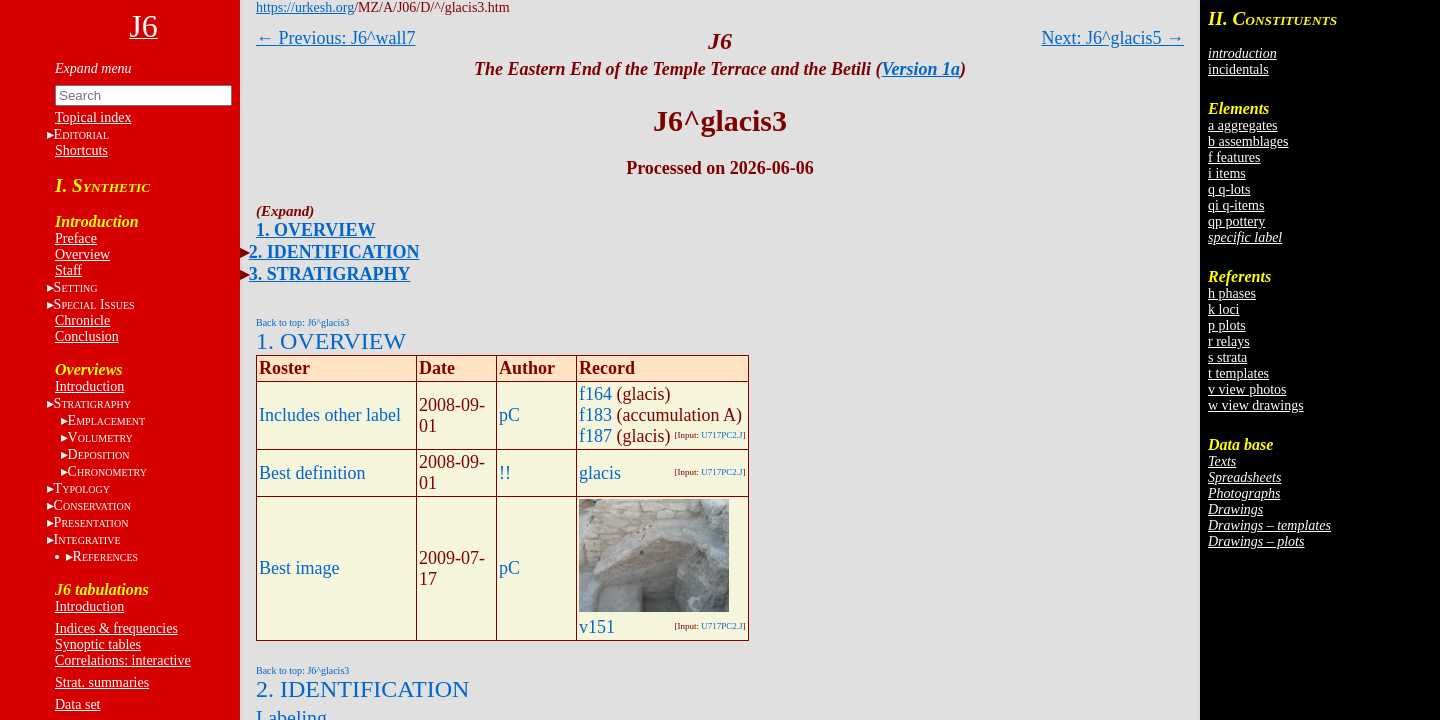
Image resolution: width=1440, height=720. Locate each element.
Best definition (312, 473)
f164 (595, 394)
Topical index (93, 117)
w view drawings (1256, 405)
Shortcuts (81, 150)
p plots (1227, 325)
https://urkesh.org (305, 7)
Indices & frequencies (116, 628)
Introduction (89, 386)
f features (1234, 157)
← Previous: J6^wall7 (335, 38)
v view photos (1247, 389)
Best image (299, 568)
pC (509, 415)
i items (1227, 173)
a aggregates (1243, 125)
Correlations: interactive (123, 660)
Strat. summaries (102, 682)
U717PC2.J (721, 435)
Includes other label (330, 415)
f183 (595, 415)
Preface (76, 238)
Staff (68, 270)
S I (94, 304)
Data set (77, 704)
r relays (1229, 341)
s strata (1227, 357)
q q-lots (1229, 189)
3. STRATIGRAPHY (330, 274)
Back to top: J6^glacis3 (302, 322)
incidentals (1238, 69)
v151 (597, 627)
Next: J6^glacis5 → (1113, 38)
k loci (1224, 309)
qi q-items (1236, 205)
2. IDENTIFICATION (334, 252)
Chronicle (82, 320)
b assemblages (1248, 141)
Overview (82, 254)
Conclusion (87, 336)
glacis (600, 473)
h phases (1232, 293)
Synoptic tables (98, 644)
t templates (1238, 373)
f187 (595, 436)
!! (505, 473)
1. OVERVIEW (315, 230)
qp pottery (1236, 221)
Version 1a (921, 69)
